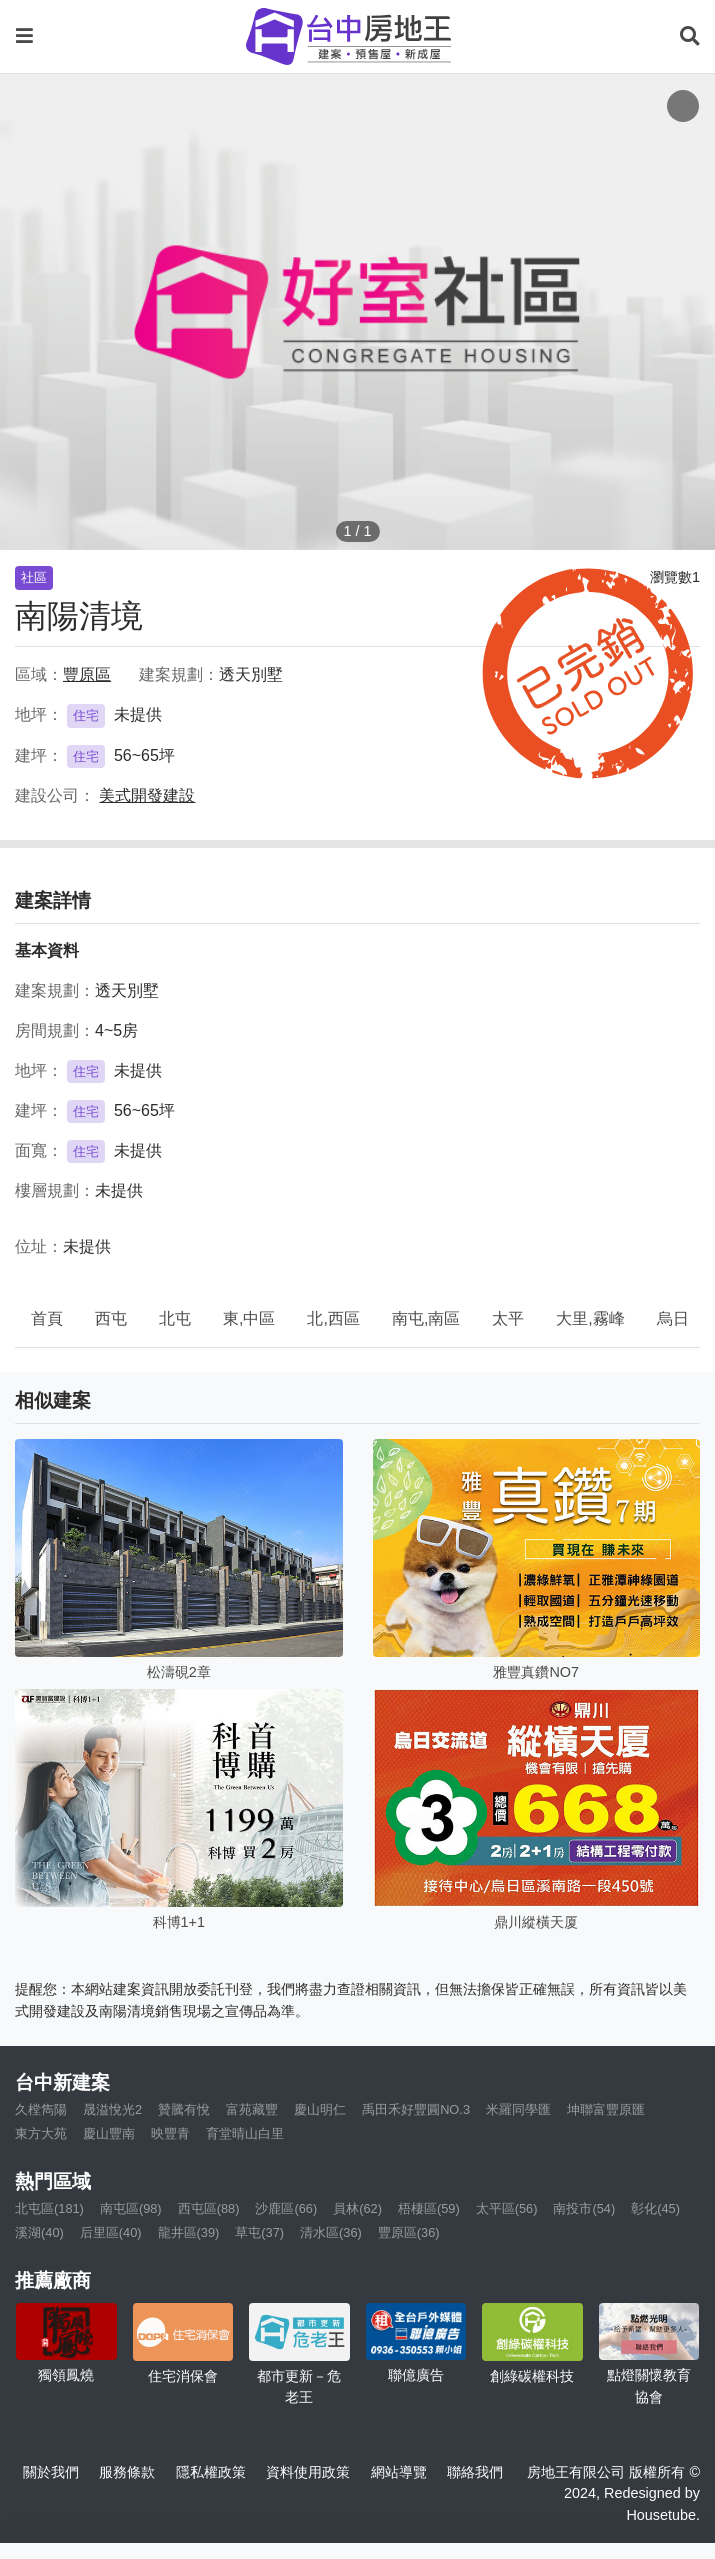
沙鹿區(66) (286, 2208)
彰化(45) (655, 2208)
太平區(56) (507, 2208)
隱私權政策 (211, 2472)
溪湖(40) (39, 2232)
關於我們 (51, 2472)
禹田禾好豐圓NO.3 (416, 2109)
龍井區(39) (189, 2232)
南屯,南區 (426, 1318)
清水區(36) (331, 2232)
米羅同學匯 (518, 2109)
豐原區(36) (409, 2232)
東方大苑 (41, 2133)
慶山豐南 (109, 2133)
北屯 (175, 1318)
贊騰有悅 (184, 2109)
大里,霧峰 (590, 1318)
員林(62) (357, 2208)
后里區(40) (111, 2232)
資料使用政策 (308, 2472)
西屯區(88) (209, 2208)
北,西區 (333, 1318)
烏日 (673, 1318)
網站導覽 (399, 2472)
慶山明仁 (320, 2109)
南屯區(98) (131, 2208)
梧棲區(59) (429, 2208)
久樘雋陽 (41, 2109)
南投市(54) (584, 2208)
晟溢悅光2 (112, 2109)
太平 (508, 1318)
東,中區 (249, 1318)
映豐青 (170, 2133)
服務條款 (127, 2472)
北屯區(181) (49, 2208)
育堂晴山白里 (245, 2133)
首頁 (47, 1318)
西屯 (111, 1318)
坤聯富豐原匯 (606, 2109)
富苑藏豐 (252, 2109)
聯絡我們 (475, 2472)
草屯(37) (259, 2232)
